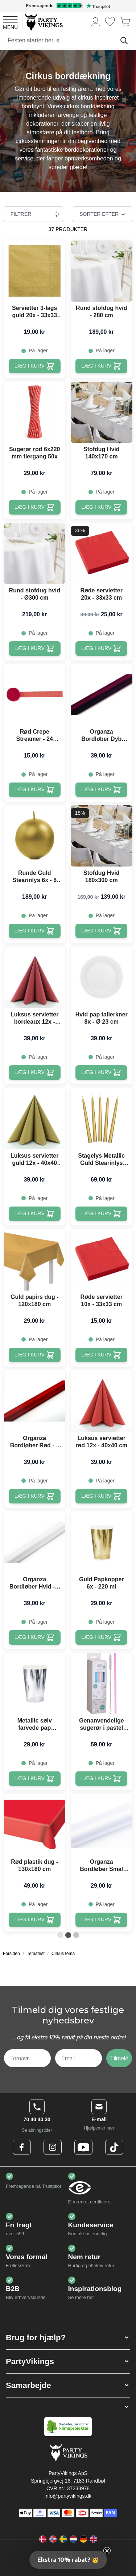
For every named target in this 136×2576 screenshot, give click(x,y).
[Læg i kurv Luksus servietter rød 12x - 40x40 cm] (101, 1496)
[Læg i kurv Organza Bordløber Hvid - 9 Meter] (35, 1637)
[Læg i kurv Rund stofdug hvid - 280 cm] (101, 366)
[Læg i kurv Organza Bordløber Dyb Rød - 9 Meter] (101, 790)
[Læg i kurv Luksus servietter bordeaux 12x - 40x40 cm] (35, 1072)
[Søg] (124, 40)
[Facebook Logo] (22, 2147)
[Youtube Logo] (83, 2147)
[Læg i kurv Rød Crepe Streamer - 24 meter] (35, 790)
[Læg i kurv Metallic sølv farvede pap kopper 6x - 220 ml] (35, 1778)
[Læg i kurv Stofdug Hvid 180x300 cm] (101, 931)
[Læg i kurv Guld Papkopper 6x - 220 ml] (101, 1637)
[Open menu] (10, 22)
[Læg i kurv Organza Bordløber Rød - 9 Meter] (35, 1496)
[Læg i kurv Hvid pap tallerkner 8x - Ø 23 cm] (101, 1072)
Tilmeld (119, 2058)
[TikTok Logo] (114, 2147)
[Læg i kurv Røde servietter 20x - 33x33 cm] (101, 648)
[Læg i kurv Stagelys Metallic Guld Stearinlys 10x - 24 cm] (101, 1214)
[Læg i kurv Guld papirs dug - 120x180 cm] (35, 1355)
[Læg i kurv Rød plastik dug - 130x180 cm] (35, 1920)
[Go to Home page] (43, 22)
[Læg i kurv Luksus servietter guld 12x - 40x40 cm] (35, 1214)
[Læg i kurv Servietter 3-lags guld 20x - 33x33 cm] (35, 366)
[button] (68, 2337)
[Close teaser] (107, 2550)
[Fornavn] (27, 2058)
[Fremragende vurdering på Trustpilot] (68, 6)
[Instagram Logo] (53, 2147)
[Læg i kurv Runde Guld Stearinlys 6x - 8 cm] (35, 931)
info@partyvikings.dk (68, 2496)
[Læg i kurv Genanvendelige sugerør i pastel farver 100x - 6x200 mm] (101, 1778)
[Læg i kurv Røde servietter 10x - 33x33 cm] (101, 1355)
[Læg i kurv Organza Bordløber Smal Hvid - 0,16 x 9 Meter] (101, 1920)
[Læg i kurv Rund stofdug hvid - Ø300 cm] (35, 648)
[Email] (78, 2058)
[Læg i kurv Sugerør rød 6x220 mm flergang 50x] (35, 507)
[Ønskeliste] (110, 21)
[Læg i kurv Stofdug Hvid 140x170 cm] (101, 507)
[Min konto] (95, 21)
